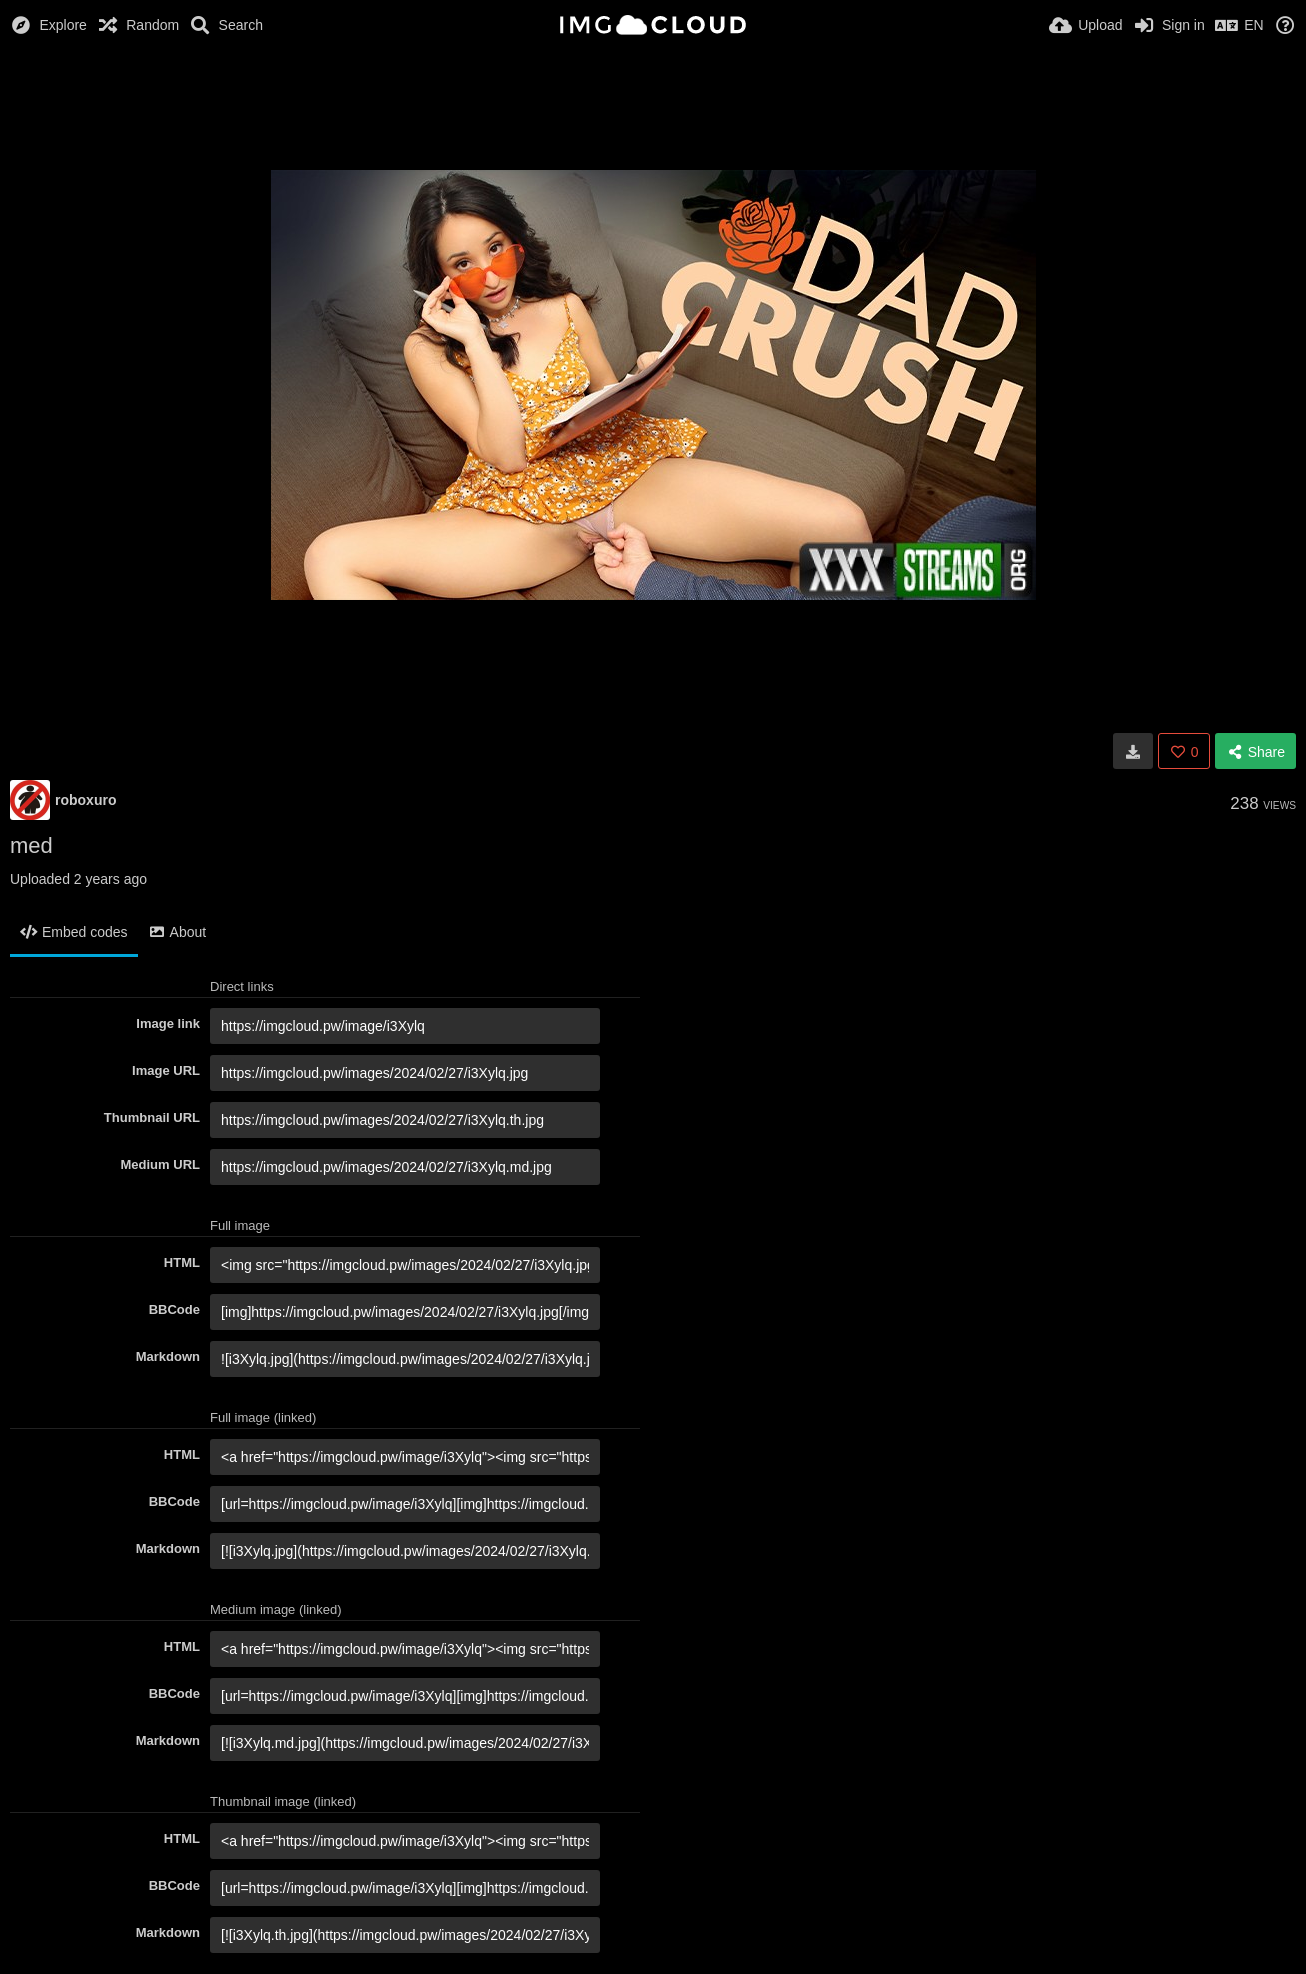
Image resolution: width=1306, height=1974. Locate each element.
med (31, 845)
